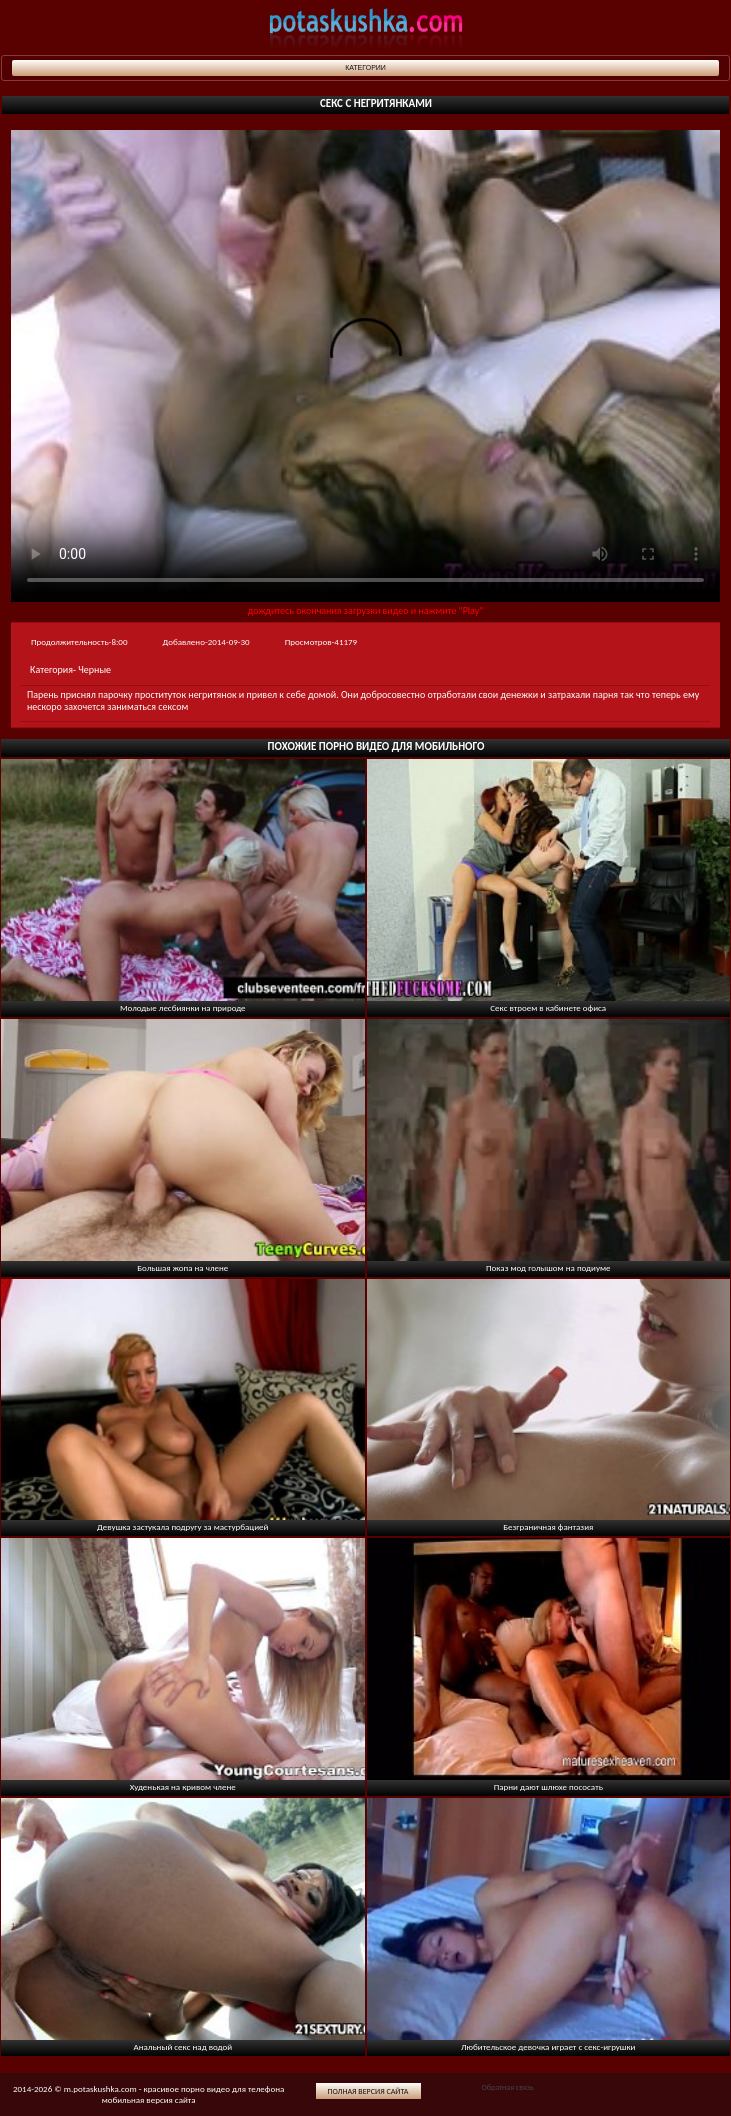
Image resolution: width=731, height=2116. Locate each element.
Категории (365, 67)
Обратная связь (507, 2087)
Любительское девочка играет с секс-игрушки (548, 2046)
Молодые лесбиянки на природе (183, 1007)
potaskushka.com (366, 27)
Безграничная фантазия (548, 1526)
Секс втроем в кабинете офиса (548, 1007)
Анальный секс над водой (182, 2046)
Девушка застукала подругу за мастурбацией (182, 1526)
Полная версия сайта (368, 2091)
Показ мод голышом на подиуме (548, 1267)
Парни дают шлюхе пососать (548, 1786)
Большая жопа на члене (182, 1267)
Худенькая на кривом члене (183, 1786)
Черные (94, 669)
